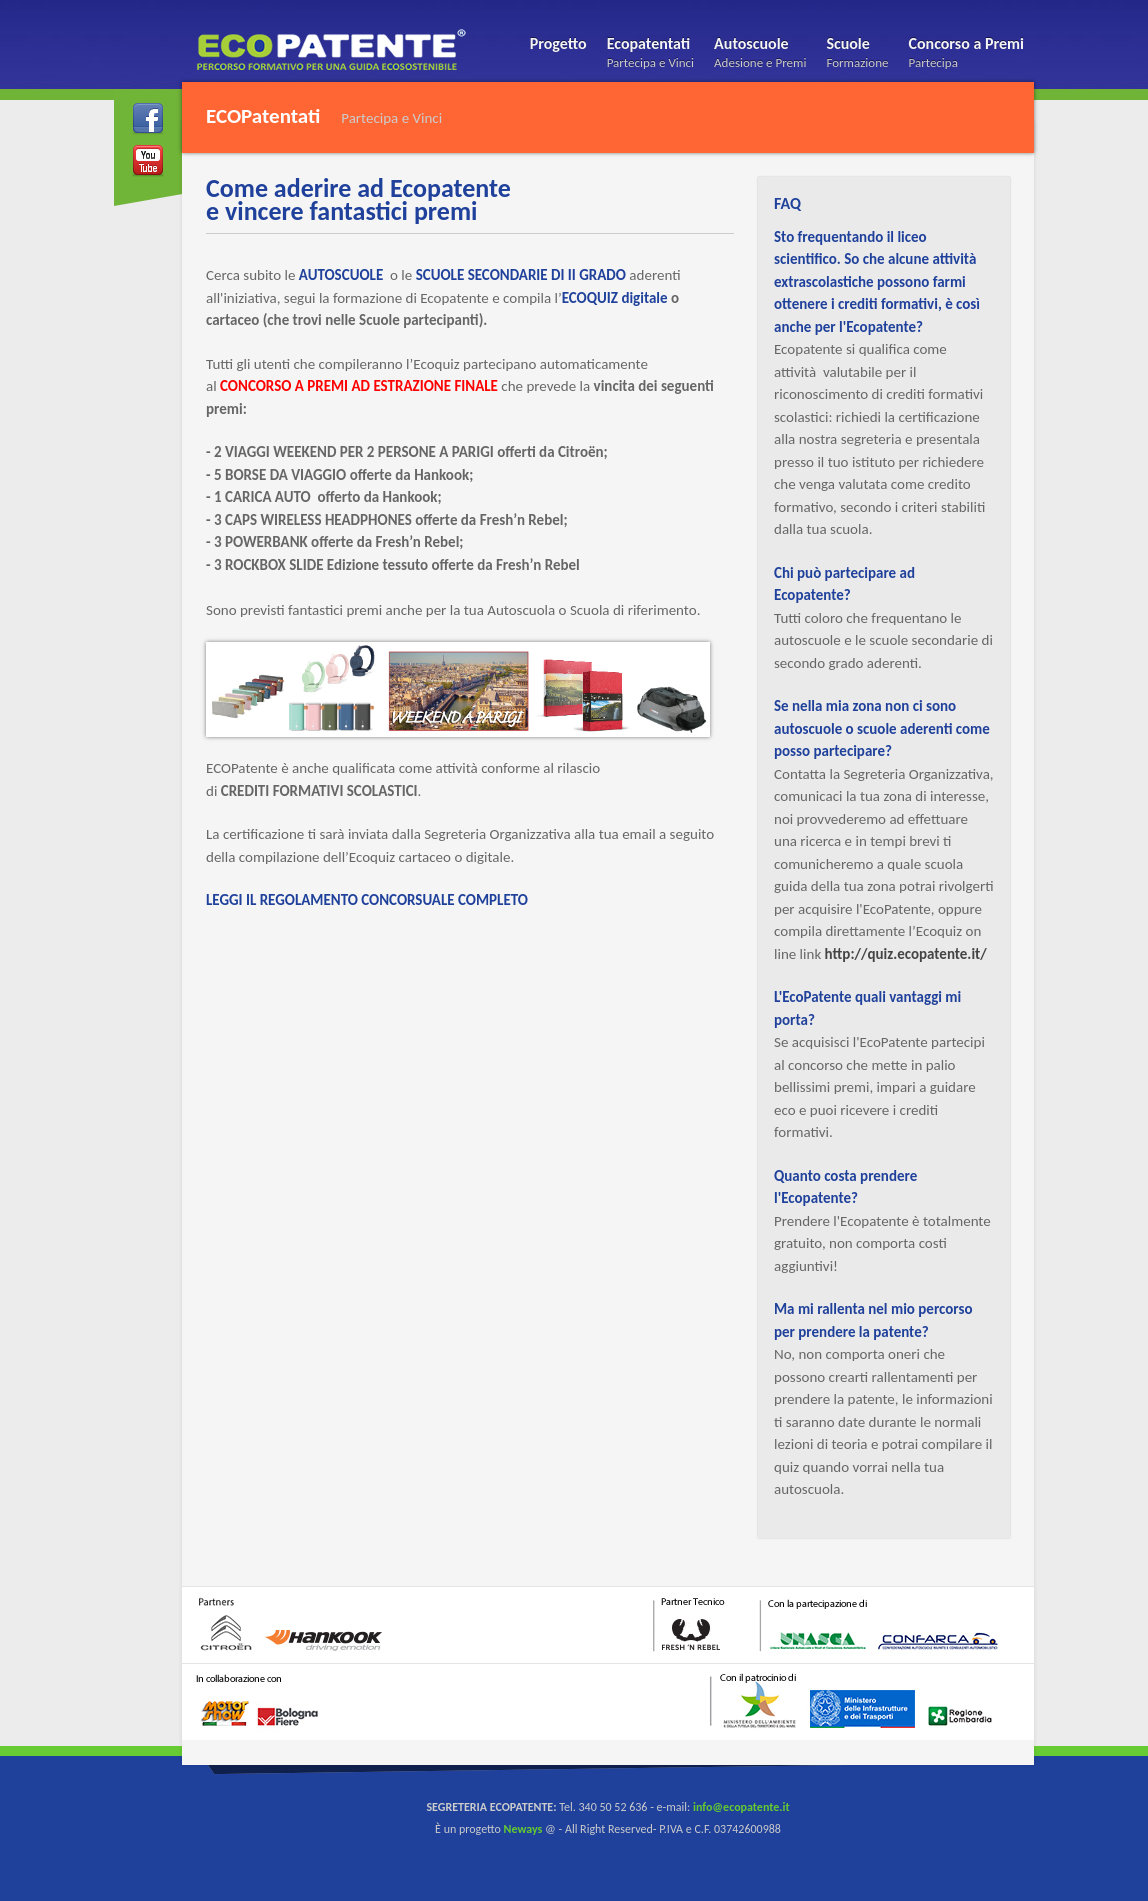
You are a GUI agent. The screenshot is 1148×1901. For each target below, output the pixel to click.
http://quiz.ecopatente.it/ (906, 954)
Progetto (558, 43)
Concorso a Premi (966, 55)
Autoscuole (760, 55)
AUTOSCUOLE (341, 275)
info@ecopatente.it (741, 1807)
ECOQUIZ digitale (615, 298)
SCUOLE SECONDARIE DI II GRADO (519, 275)
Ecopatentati (650, 55)
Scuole (857, 55)
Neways (523, 1829)
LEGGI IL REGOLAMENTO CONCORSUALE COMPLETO (367, 900)
